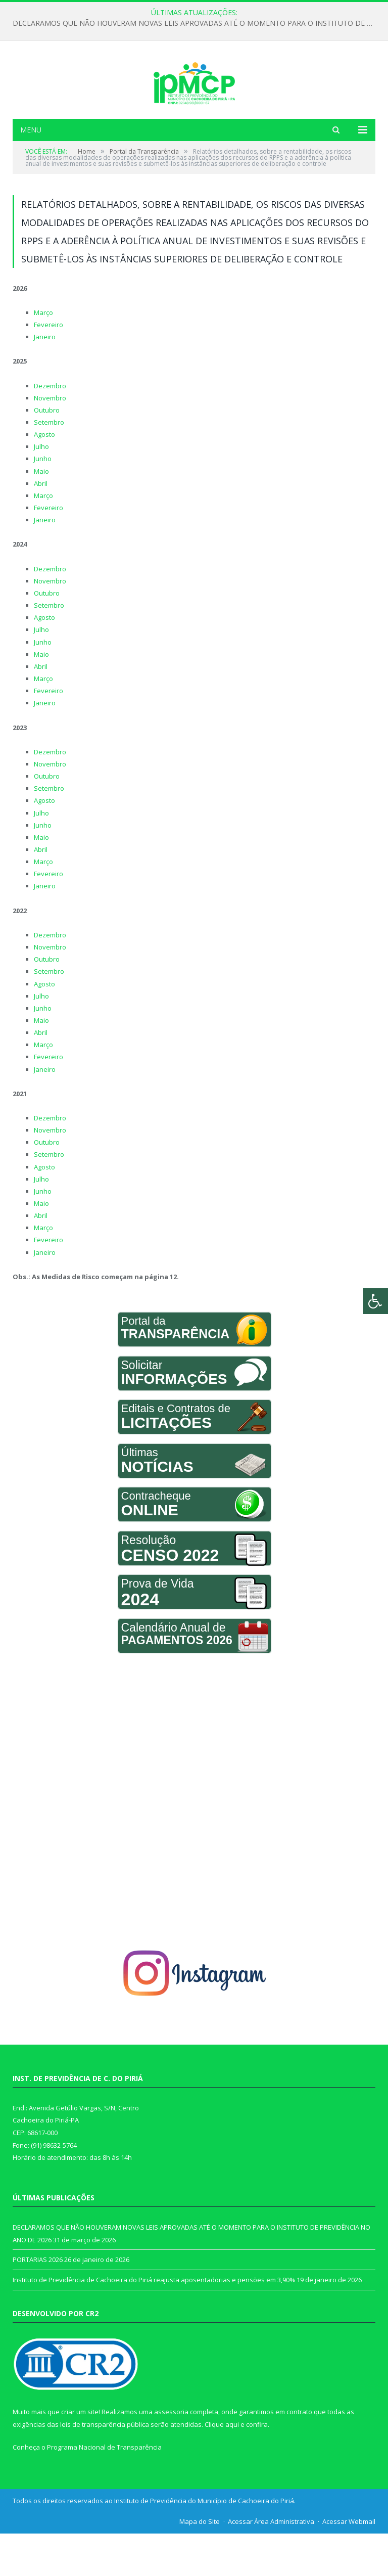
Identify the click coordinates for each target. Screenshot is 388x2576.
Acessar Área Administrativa (271, 2563)
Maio (41, 513)
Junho (43, 501)
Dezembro (50, 427)
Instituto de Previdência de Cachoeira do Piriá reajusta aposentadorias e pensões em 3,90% (154, 2322)
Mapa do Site (199, 2563)
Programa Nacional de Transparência (104, 2489)
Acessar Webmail (348, 2563)
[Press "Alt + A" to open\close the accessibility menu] (375, 1301)
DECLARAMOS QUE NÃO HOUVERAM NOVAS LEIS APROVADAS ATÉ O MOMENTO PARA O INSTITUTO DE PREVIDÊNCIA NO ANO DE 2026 (196, 23)
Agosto (44, 476)
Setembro (49, 464)
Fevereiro (48, 366)
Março (43, 354)
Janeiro (45, 379)
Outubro (47, 452)
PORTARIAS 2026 (38, 2302)
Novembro (50, 439)
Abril (40, 525)
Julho (41, 488)
